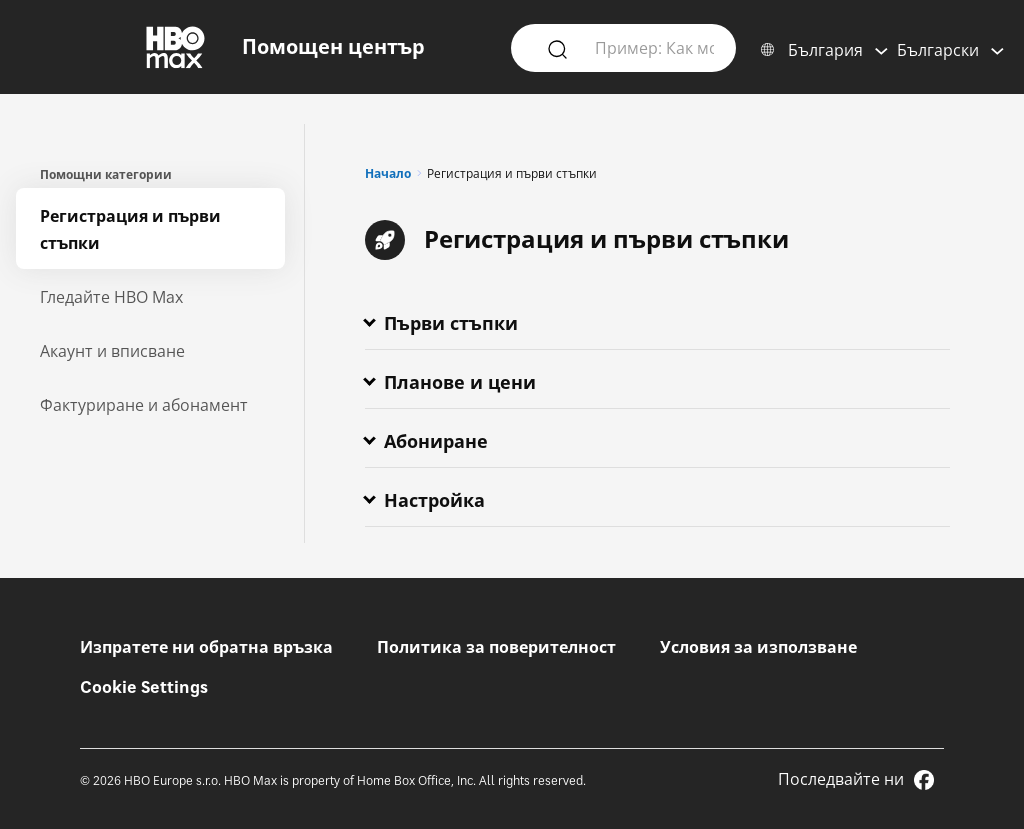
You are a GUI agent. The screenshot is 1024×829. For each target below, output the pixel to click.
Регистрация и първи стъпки (130, 229)
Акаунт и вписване (112, 351)
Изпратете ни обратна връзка (206, 647)
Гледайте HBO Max (111, 297)
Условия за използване (758, 647)
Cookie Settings (144, 687)
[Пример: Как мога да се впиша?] (654, 47)
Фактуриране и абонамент (144, 405)
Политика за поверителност (496, 647)
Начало (388, 173)
